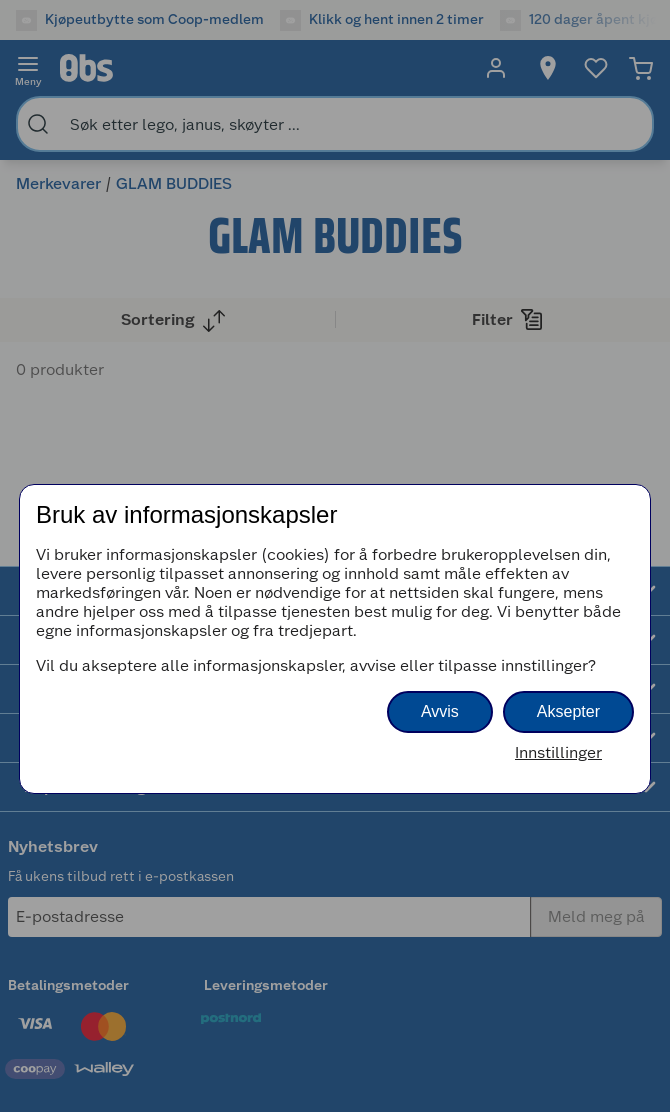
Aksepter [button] (568, 711)
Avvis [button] (440, 711)
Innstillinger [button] (558, 752)
